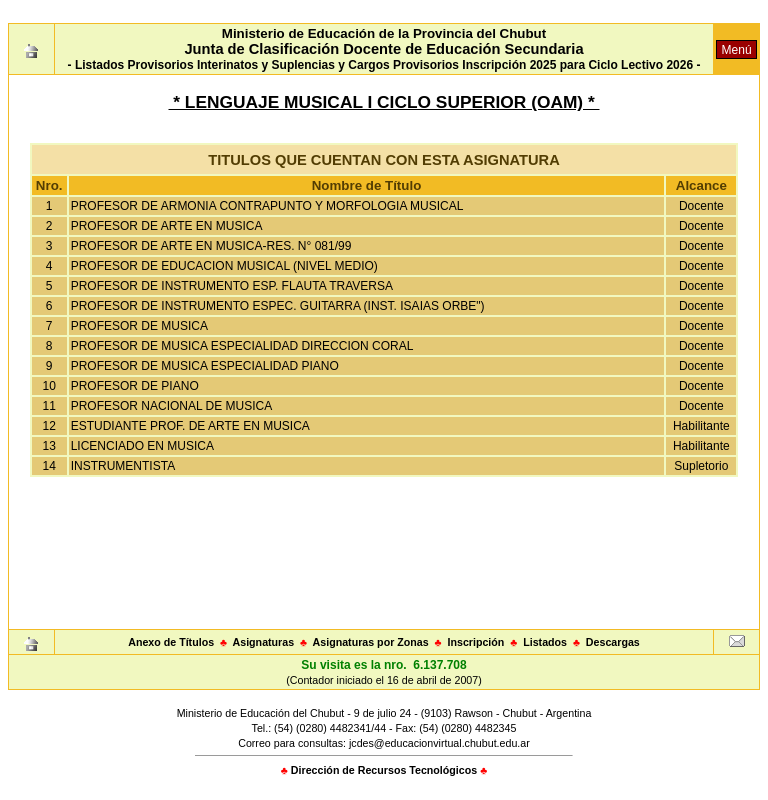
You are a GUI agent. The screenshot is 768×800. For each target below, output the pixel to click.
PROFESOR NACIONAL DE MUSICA (172, 406)
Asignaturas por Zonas (371, 642)
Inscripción (475, 642)
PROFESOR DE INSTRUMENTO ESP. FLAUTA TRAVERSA (232, 286)
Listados (545, 642)
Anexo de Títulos (171, 642)
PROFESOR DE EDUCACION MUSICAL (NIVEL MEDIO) (224, 266)
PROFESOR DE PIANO (135, 386)
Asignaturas (264, 642)
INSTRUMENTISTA (123, 466)
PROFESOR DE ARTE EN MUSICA (167, 226)
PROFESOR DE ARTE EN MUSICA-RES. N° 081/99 (211, 246)
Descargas (613, 642)
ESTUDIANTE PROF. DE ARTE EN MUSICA (190, 426)
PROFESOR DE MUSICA (139, 326)
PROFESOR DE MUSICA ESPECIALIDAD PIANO (205, 366)
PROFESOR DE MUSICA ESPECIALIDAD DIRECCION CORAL (242, 346)
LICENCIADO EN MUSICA (142, 446)
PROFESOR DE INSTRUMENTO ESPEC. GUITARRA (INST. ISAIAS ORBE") (278, 306)
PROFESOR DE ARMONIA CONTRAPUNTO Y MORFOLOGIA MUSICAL (267, 206)
